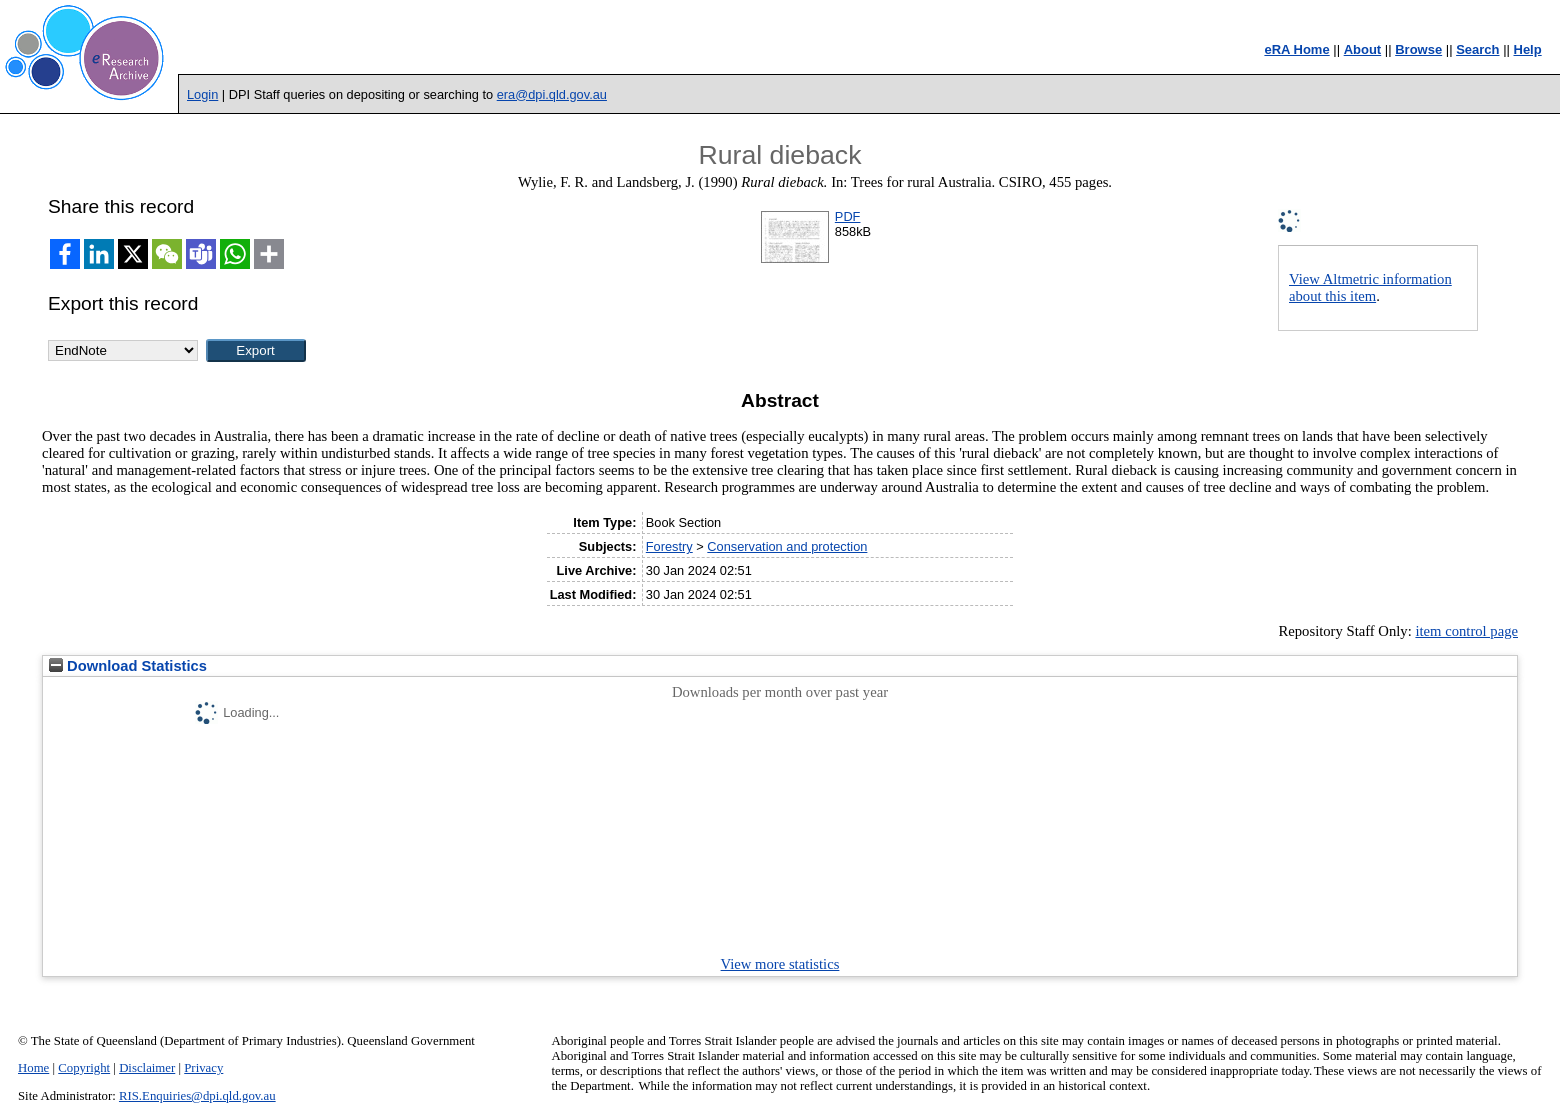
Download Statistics (128, 666)
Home (33, 1068)
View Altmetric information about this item (1370, 287)
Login (202, 94)
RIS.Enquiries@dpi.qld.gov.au (197, 1096)
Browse (1418, 49)
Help (1528, 49)
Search (1477, 49)
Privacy (203, 1068)
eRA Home (1296, 49)
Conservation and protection (787, 546)
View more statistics (780, 964)
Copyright (84, 1068)
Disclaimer (147, 1068)
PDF (848, 216)
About (1363, 49)
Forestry (669, 546)
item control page (1466, 631)
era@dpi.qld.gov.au (552, 94)
